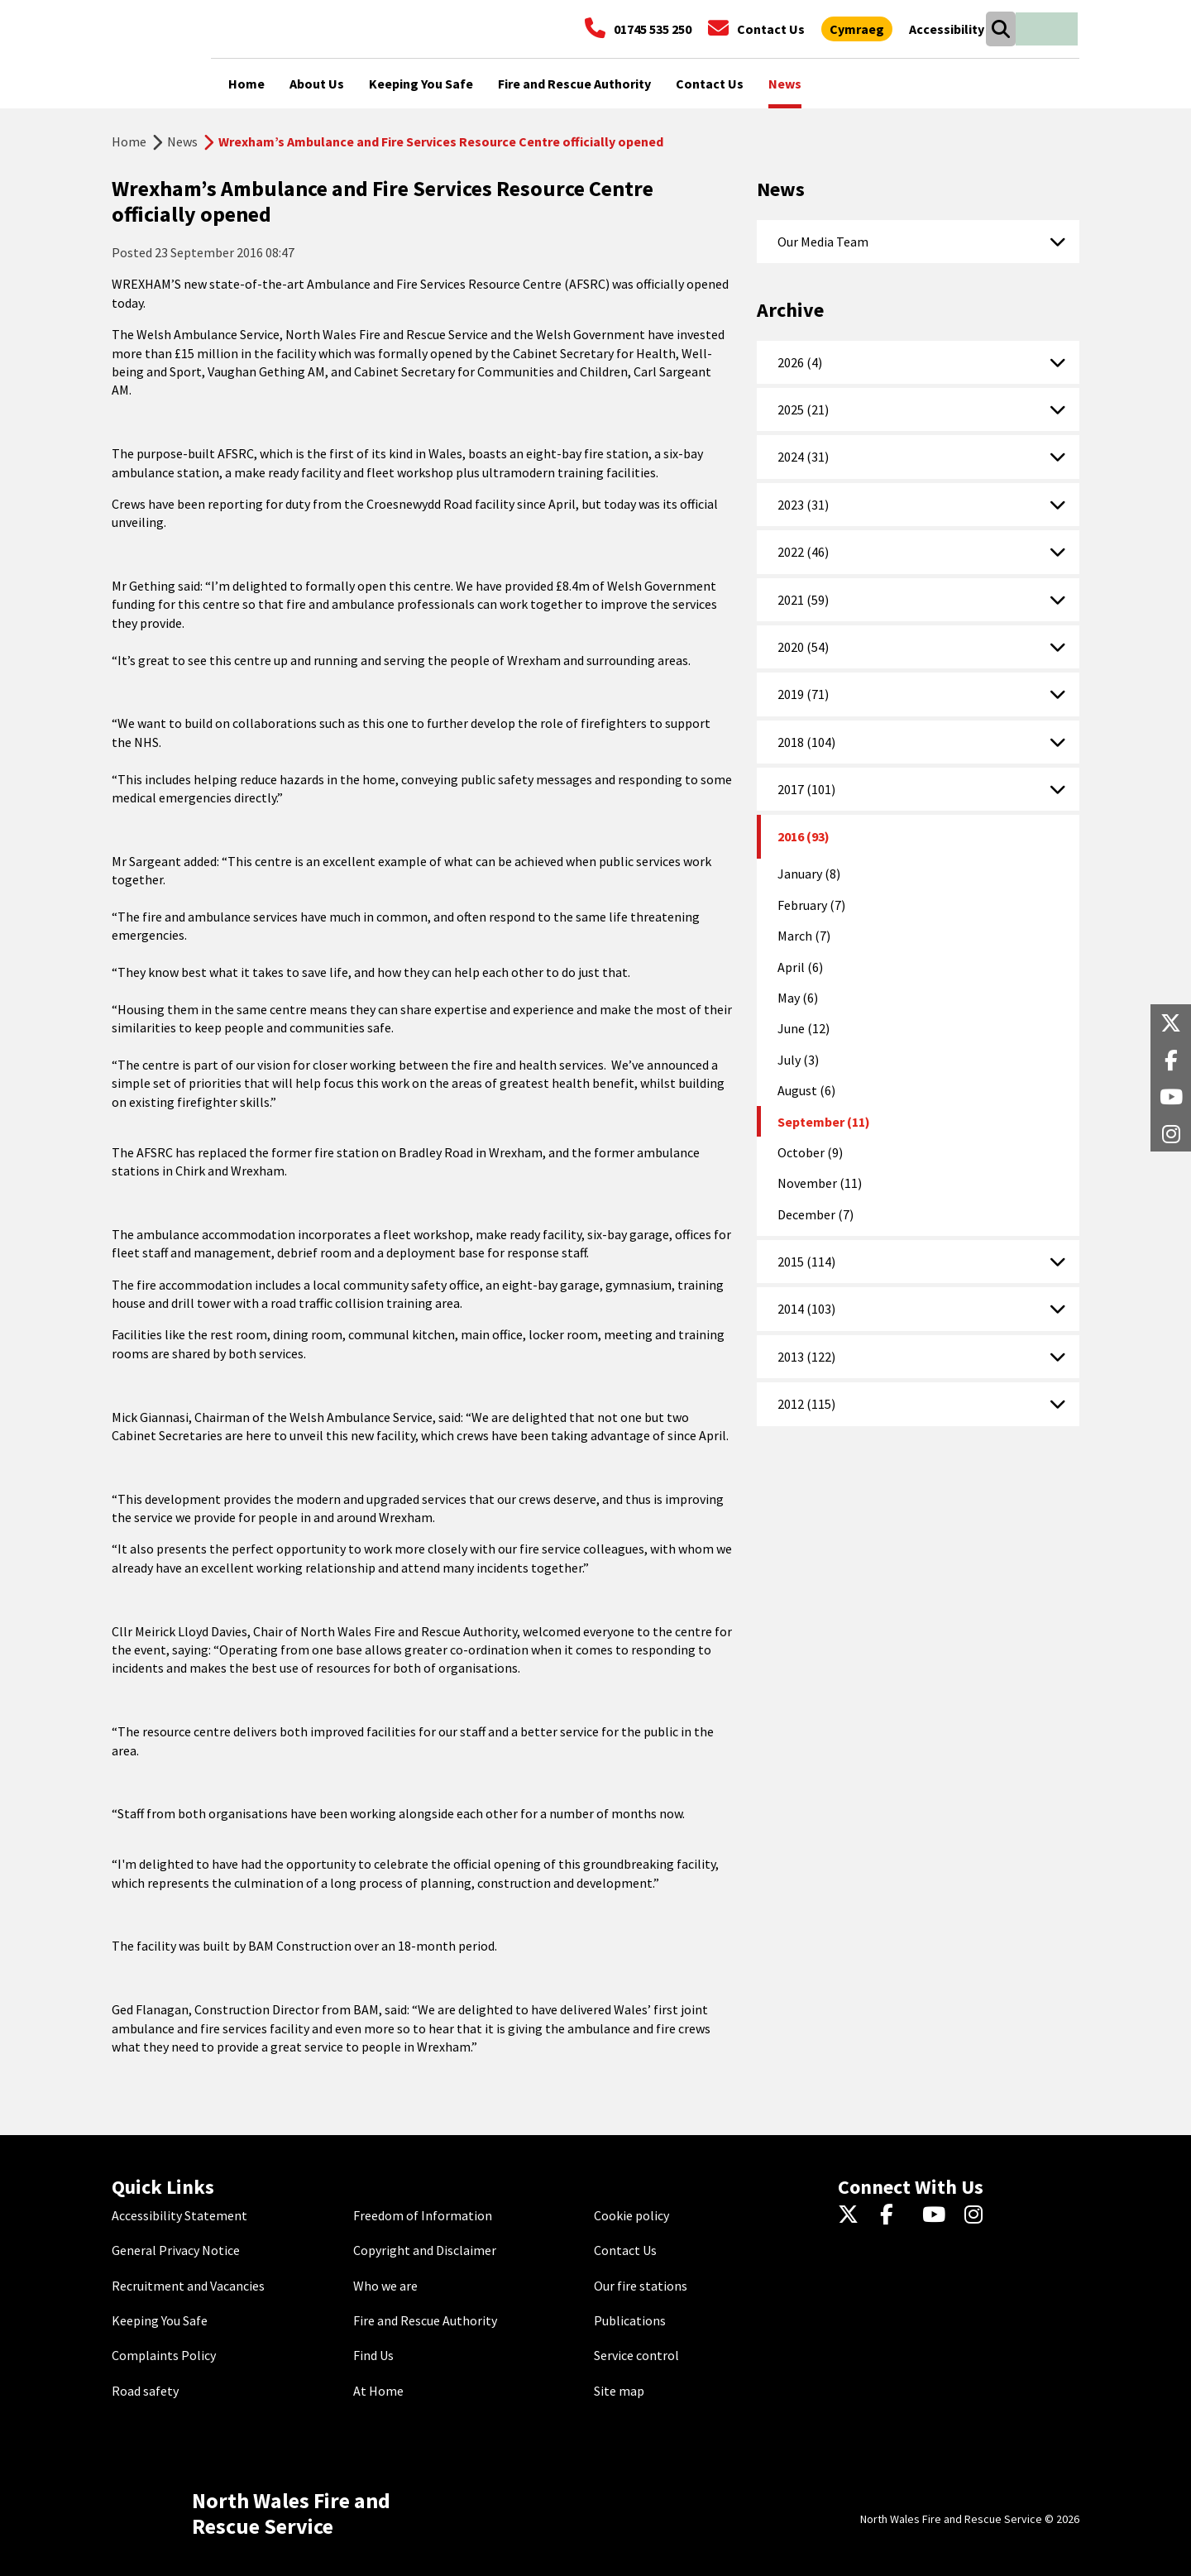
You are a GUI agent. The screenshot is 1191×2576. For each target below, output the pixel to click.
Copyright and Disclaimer (424, 2250)
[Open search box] (1000, 29)
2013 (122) (806, 1356)
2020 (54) (803, 647)
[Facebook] (894, 2215)
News (182, 141)
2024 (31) (803, 456)
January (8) (808, 873)
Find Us (373, 2355)
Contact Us (625, 2250)
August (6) (806, 1090)
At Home (378, 2390)
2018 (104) (806, 742)
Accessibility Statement (179, 2215)
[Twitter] (852, 2215)
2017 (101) (806, 789)
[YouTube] (936, 2215)
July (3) (798, 1059)
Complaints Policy (164, 2355)
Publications (630, 2320)
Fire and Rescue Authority (425, 2320)
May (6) (797, 997)
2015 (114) (806, 1261)
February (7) (811, 905)
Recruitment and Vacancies (188, 2285)
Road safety (145, 2390)
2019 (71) (803, 694)
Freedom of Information (422, 2215)
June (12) (803, 1028)
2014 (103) (806, 1308)
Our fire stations (640, 2285)
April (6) (800, 967)
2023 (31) (803, 504)
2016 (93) (803, 836)
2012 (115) (806, 1404)
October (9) (810, 1152)
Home (129, 141)
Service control (636, 2355)
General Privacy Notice (176, 2250)
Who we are (385, 2285)
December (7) (815, 1214)
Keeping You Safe (160, 2320)
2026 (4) (799, 362)
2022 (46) (803, 551)
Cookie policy (631, 2215)
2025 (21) (803, 409)
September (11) (823, 1121)
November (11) (819, 1183)
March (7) (803, 935)
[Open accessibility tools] (946, 29)
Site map (619, 2390)
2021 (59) (803, 599)
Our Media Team (822, 241)
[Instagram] (978, 2215)
